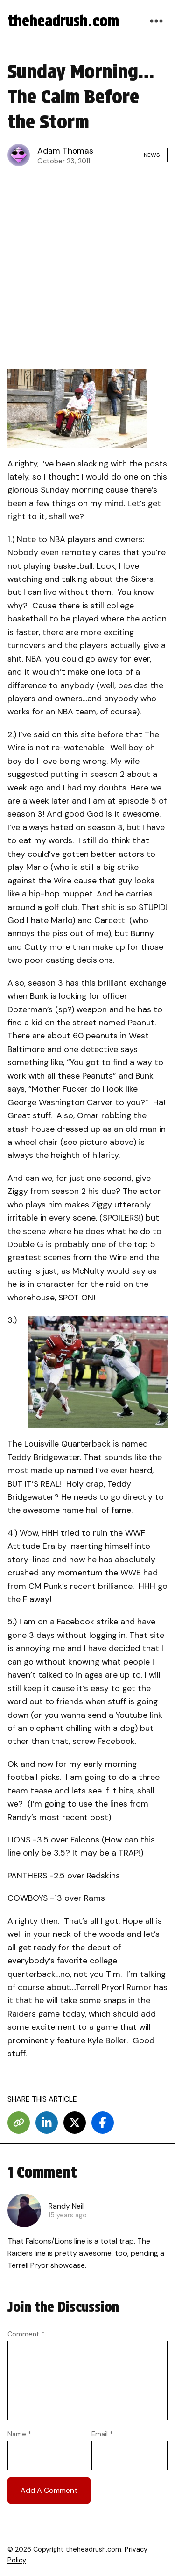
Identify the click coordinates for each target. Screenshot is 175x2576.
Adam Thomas (65, 151)
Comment (26, 2334)
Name (19, 2434)
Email (102, 2434)
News (152, 155)
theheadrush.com (63, 21)
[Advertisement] (87, 264)
